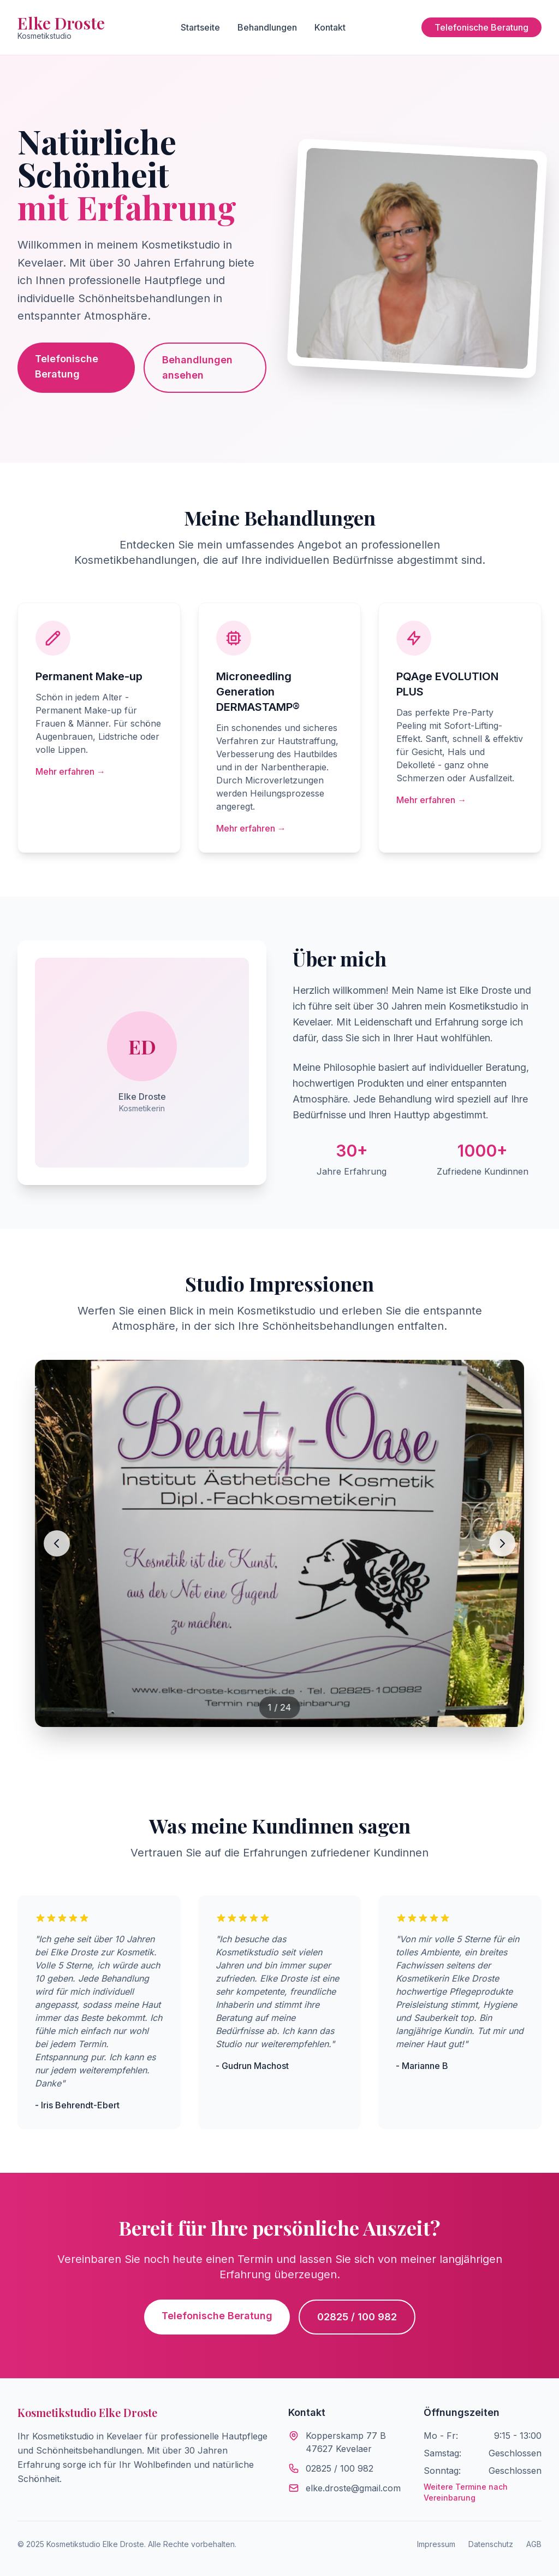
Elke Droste (61, 27)
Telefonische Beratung (481, 27)
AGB (534, 2544)
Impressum (436, 2544)
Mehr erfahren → (70, 771)
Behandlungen (267, 27)
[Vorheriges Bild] (57, 1543)
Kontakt (330, 27)
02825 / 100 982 (357, 2316)
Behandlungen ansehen (197, 367)
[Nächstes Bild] (502, 1543)
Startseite (200, 27)
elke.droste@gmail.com (353, 2488)
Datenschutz (490, 2544)
